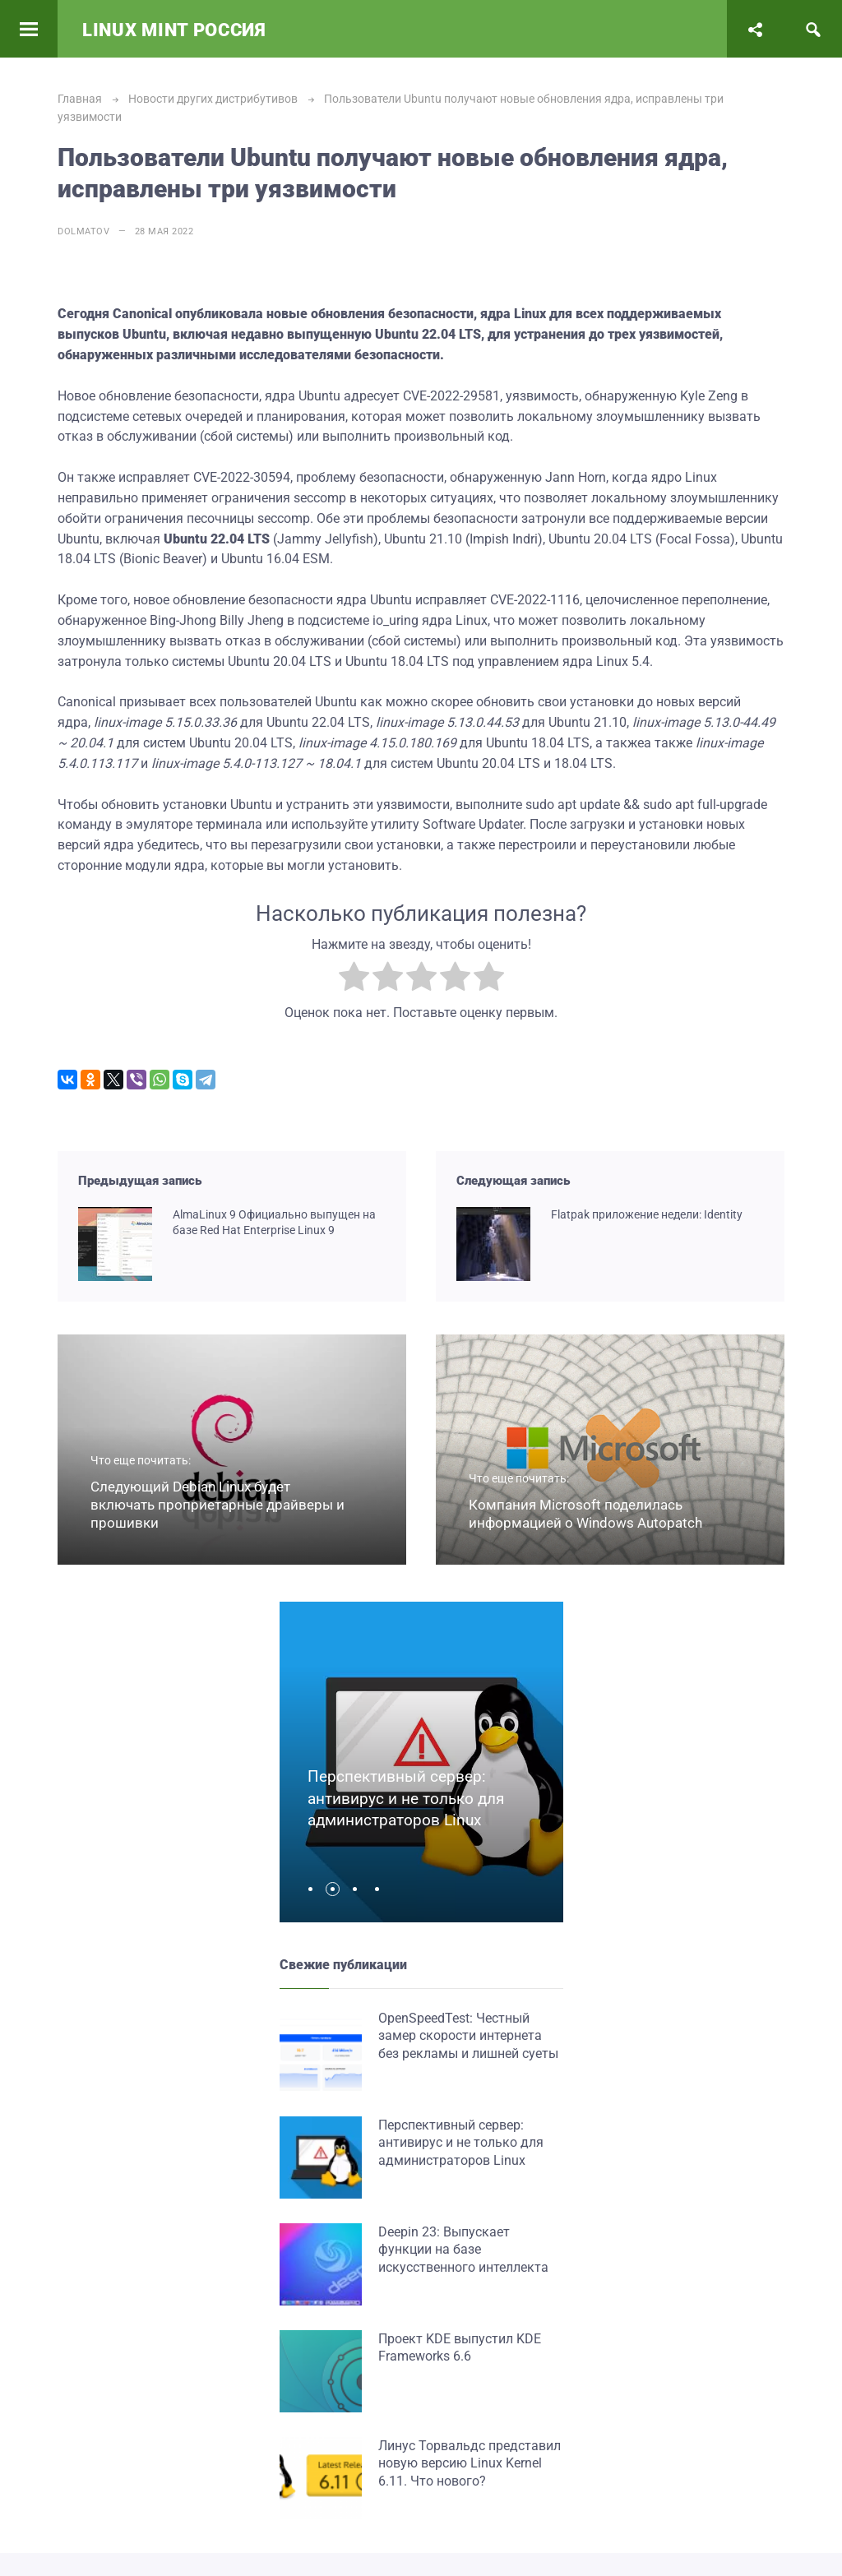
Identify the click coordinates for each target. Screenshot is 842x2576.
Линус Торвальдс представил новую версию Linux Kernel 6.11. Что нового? (469, 2463)
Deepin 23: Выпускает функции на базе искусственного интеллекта (463, 2249)
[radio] (354, 979)
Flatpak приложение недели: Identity (647, 1214)
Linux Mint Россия (174, 30)
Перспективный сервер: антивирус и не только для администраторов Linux (406, 1798)
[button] (314, 1889)
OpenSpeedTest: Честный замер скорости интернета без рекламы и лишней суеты (468, 2035)
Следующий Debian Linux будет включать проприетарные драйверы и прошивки (217, 1504)
